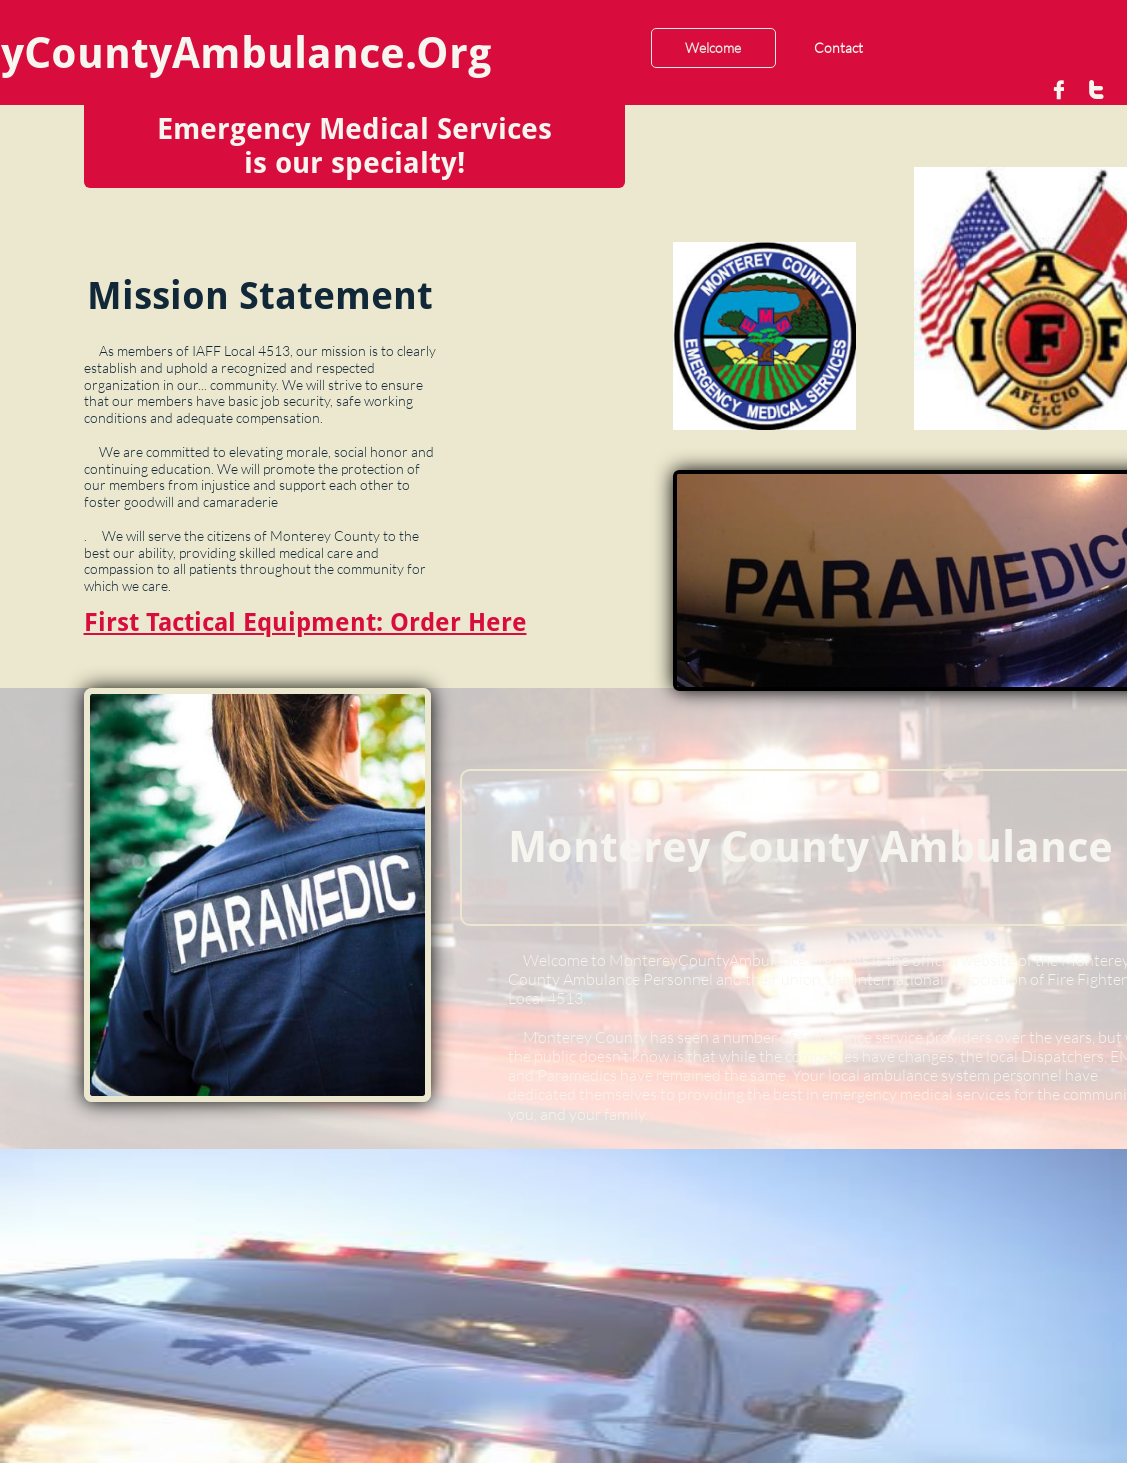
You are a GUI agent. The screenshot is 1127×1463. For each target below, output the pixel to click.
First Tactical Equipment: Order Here (305, 622)
